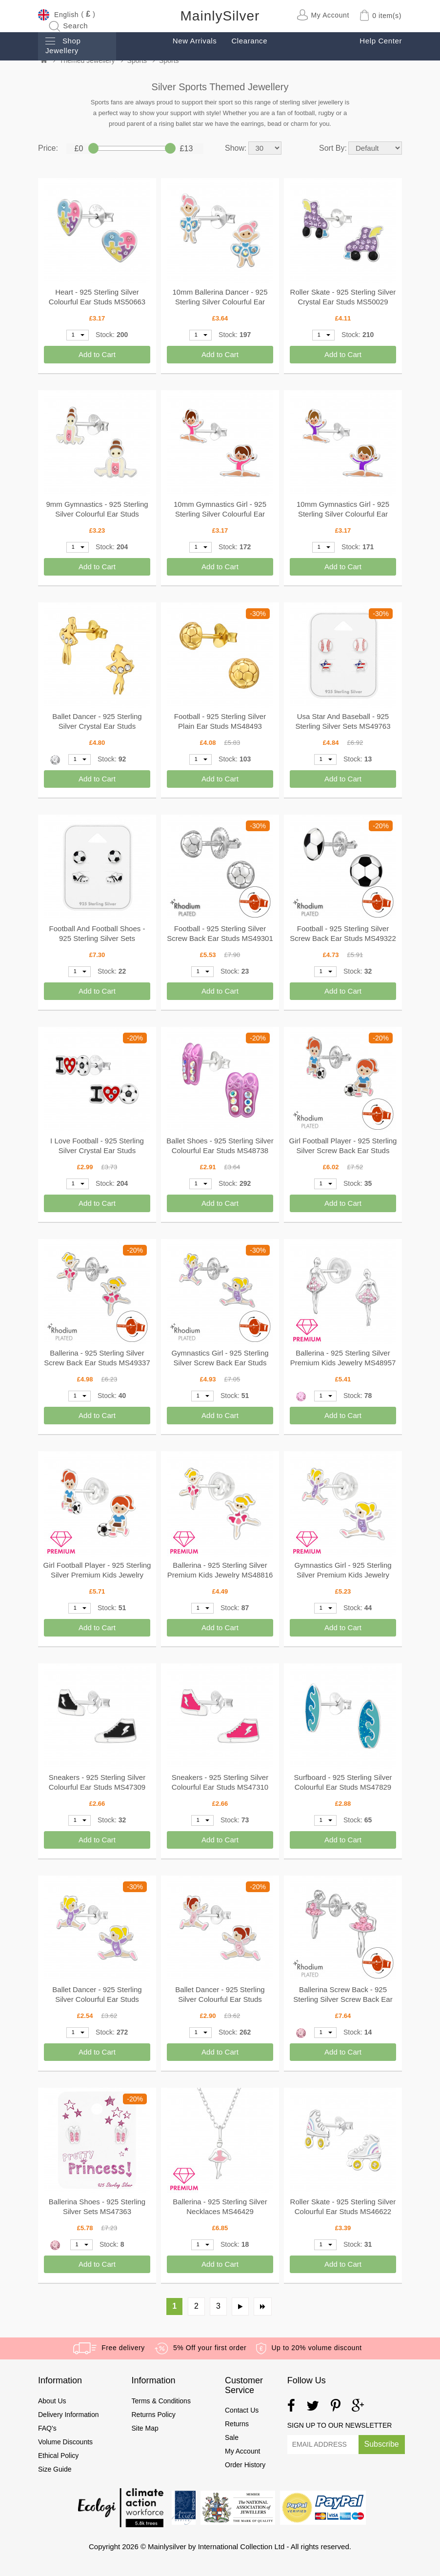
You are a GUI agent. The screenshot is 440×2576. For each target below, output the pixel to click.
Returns (237, 2424)
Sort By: (333, 148)
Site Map (145, 2428)
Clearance (249, 41)
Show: (235, 148)
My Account (242, 2451)
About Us (52, 2401)
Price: (48, 148)
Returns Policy (154, 2414)
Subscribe (381, 2444)
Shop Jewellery (62, 46)
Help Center (381, 41)
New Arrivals (195, 41)
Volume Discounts (65, 2442)
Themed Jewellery (87, 60)
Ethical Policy (59, 2455)
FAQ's (47, 2428)
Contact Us (242, 2410)
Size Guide (54, 2469)
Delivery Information (68, 2414)
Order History (245, 2465)
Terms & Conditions (161, 2401)
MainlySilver (220, 15)
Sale (232, 2437)
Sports (137, 60)
